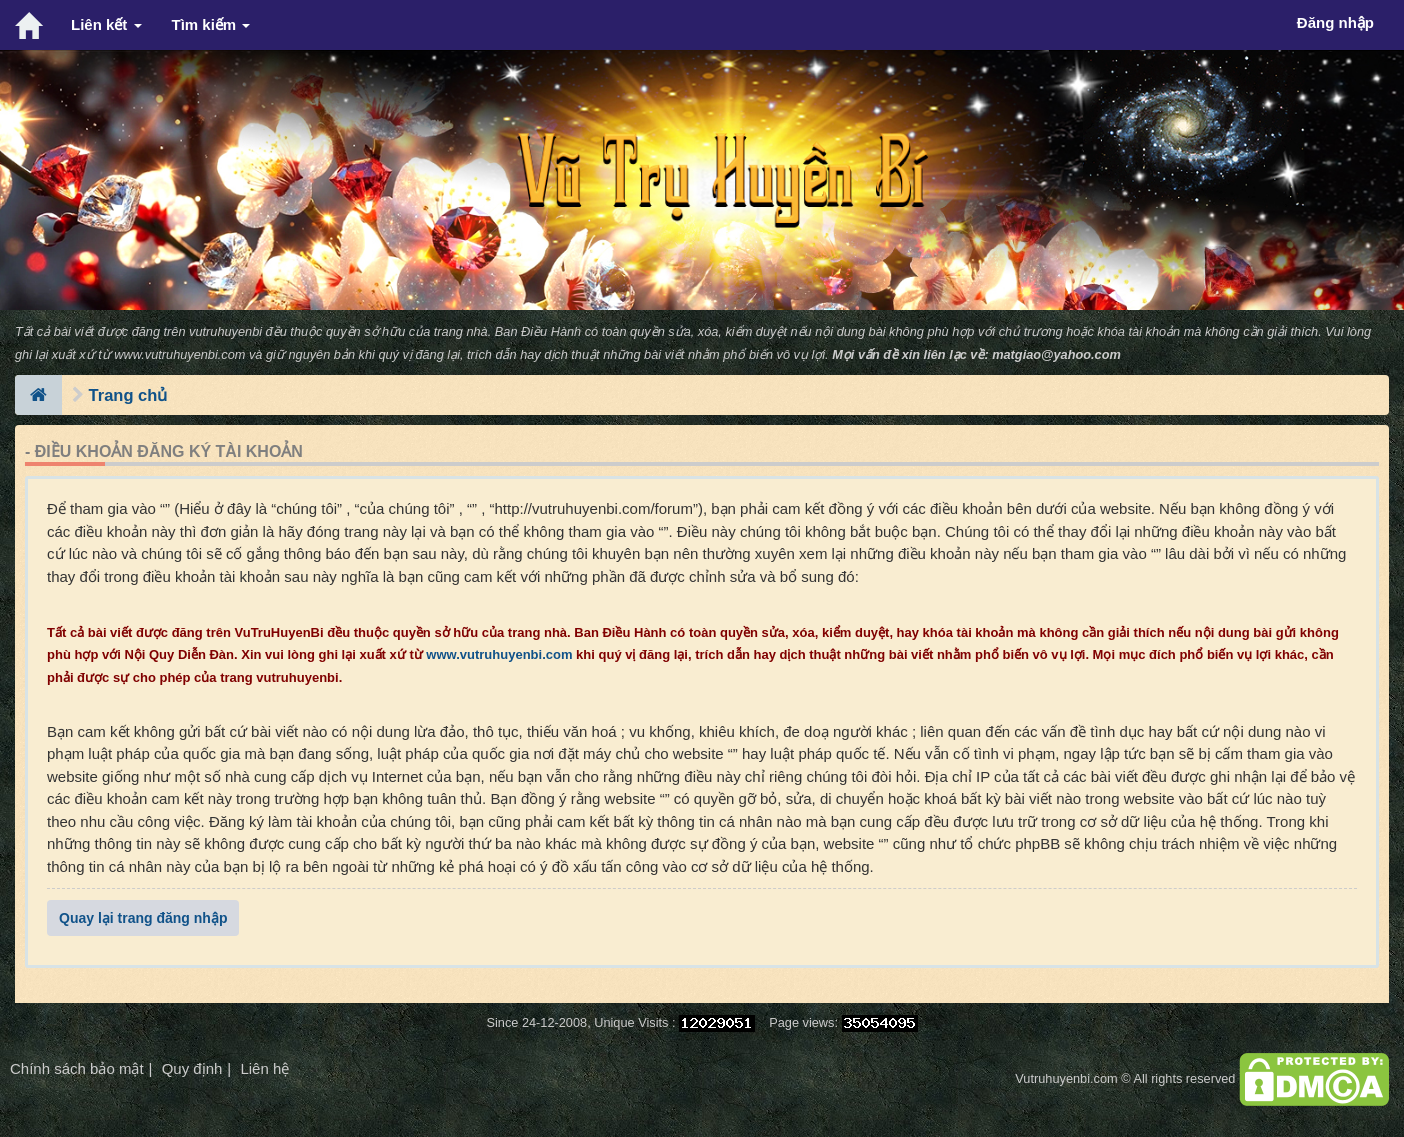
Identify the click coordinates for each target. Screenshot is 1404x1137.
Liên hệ (264, 1068)
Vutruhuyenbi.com (1066, 1078)
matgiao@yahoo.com (1056, 354)
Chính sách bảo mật (77, 1068)
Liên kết (106, 24)
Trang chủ (128, 395)
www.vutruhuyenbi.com (179, 354)
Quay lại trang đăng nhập (143, 918)
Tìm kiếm (211, 24)
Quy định (192, 1068)
